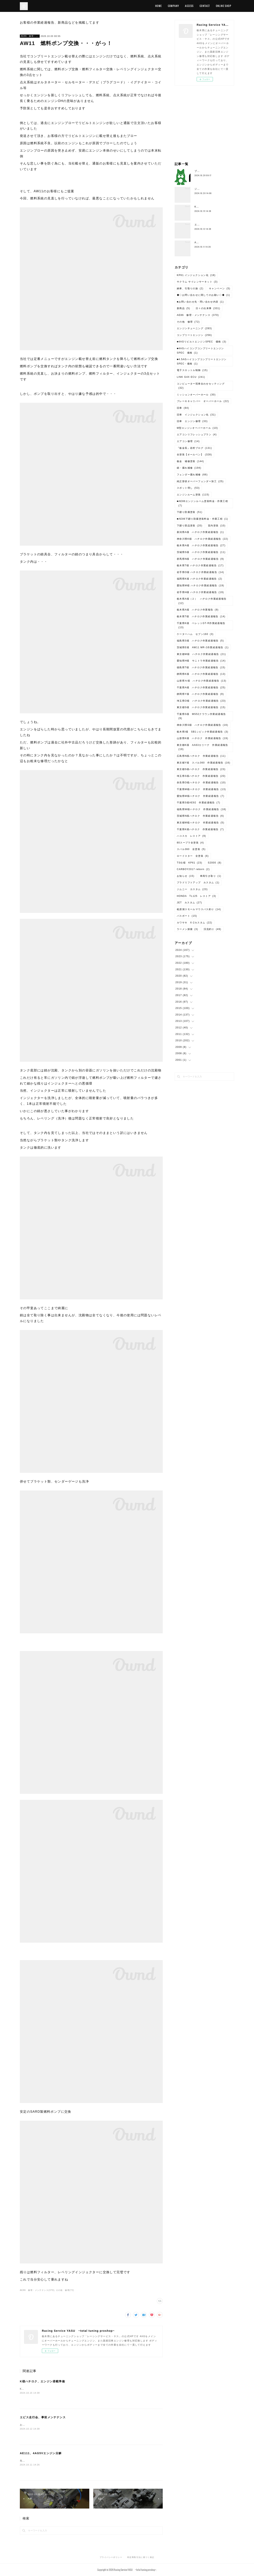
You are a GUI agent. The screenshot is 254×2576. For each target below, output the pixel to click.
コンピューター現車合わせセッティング (201, 385)
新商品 (183, 308)
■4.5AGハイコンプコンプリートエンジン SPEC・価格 (203, 361)
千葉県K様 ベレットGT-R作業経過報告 (201, 625)
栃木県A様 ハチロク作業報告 (198, 609)
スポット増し (188, 488)
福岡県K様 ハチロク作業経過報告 (199, 578)
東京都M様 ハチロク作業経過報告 (201, 654)
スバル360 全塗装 (191, 849)
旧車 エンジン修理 (192, 421)
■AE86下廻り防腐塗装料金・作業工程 (202, 518)
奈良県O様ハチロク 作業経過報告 (201, 782)
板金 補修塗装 (190, 461)
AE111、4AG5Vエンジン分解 (41, 2453)
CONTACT (205, 6)
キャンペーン (219, 288)
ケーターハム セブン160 (195, 634)
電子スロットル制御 (192, 370)
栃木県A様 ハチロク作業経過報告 (201, 545)
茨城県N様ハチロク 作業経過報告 (200, 815)
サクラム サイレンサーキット (197, 281)
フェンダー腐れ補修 (192, 474)
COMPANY (173, 6)
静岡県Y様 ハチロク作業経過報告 (200, 694)
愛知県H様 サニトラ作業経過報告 (201, 660)
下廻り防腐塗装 (189, 512)
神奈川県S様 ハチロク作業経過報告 (202, 725)
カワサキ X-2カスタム (194, 922)
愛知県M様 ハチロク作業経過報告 (200, 585)
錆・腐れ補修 (189, 467)
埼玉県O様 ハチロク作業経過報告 (201, 700)
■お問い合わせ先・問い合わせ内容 (200, 301)
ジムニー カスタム (192, 889)
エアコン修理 (188, 441)
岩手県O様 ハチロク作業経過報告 (200, 572)
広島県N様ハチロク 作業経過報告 (201, 756)
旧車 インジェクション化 (196, 414)
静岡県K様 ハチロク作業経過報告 (201, 674)
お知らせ (185, 876)
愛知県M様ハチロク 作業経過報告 (200, 796)
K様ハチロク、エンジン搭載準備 (42, 2381)
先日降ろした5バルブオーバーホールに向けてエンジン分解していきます (63, 2460)
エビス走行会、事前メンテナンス (43, 2417)
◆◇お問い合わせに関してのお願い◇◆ (203, 295)
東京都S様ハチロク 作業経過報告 (201, 769)
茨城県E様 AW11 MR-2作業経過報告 (203, 647)
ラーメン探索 (187, 929)
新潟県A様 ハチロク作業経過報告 (200, 532)
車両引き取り (210, 876)
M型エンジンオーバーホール (197, 428)
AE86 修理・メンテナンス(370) (37, 2290)
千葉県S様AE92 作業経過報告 (198, 802)
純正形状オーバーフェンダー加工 (200, 481)
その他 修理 (188, 321)
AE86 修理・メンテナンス (30, 36)
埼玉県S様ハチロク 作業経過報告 (201, 776)
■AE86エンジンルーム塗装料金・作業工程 (202, 503)
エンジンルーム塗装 (193, 494)
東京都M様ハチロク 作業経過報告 (200, 822)
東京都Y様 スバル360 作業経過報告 (203, 762)
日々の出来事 (208, 308)
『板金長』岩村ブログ (194, 448)
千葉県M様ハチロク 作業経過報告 (201, 789)
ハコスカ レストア (191, 836)
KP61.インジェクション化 (196, 275)
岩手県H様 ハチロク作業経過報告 (200, 592)
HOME (158, 6)
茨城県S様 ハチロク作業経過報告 (201, 552)
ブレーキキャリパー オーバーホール (203, 401)
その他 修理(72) (65, 2290)
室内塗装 (217, 525)
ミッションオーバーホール (196, 394)
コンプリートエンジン (194, 335)
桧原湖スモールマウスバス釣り (199, 909)
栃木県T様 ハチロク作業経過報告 (200, 565)
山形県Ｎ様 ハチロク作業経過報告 (201, 680)
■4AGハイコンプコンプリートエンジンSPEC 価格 (200, 350)
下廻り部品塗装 (189, 525)
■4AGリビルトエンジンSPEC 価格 (201, 341)
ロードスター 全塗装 (193, 856)
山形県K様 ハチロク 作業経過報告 (202, 738)
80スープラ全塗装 (190, 842)
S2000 (214, 862)
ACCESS (189, 6)
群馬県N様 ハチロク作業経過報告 (200, 559)
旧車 (183, 408)
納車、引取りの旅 (190, 288)
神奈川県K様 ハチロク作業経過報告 (202, 539)
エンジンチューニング (194, 328)
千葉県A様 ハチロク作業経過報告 (201, 687)
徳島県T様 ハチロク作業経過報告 (201, 667)
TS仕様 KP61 (189, 862)
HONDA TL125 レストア (196, 896)
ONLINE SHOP (223, 6)
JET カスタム (189, 902)
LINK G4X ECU (191, 377)
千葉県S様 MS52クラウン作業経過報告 (201, 716)
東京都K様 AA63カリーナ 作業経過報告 (202, 747)
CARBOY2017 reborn (193, 869)
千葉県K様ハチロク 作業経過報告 (200, 829)
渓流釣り (212, 929)
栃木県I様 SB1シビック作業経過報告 (202, 731)
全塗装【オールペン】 (194, 454)
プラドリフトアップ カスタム (198, 882)
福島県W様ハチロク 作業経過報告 (201, 809)
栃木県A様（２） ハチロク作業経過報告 (202, 601)
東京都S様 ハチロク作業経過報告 (201, 707)
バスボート (187, 915)
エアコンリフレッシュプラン (197, 434)
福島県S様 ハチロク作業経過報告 (200, 640)
